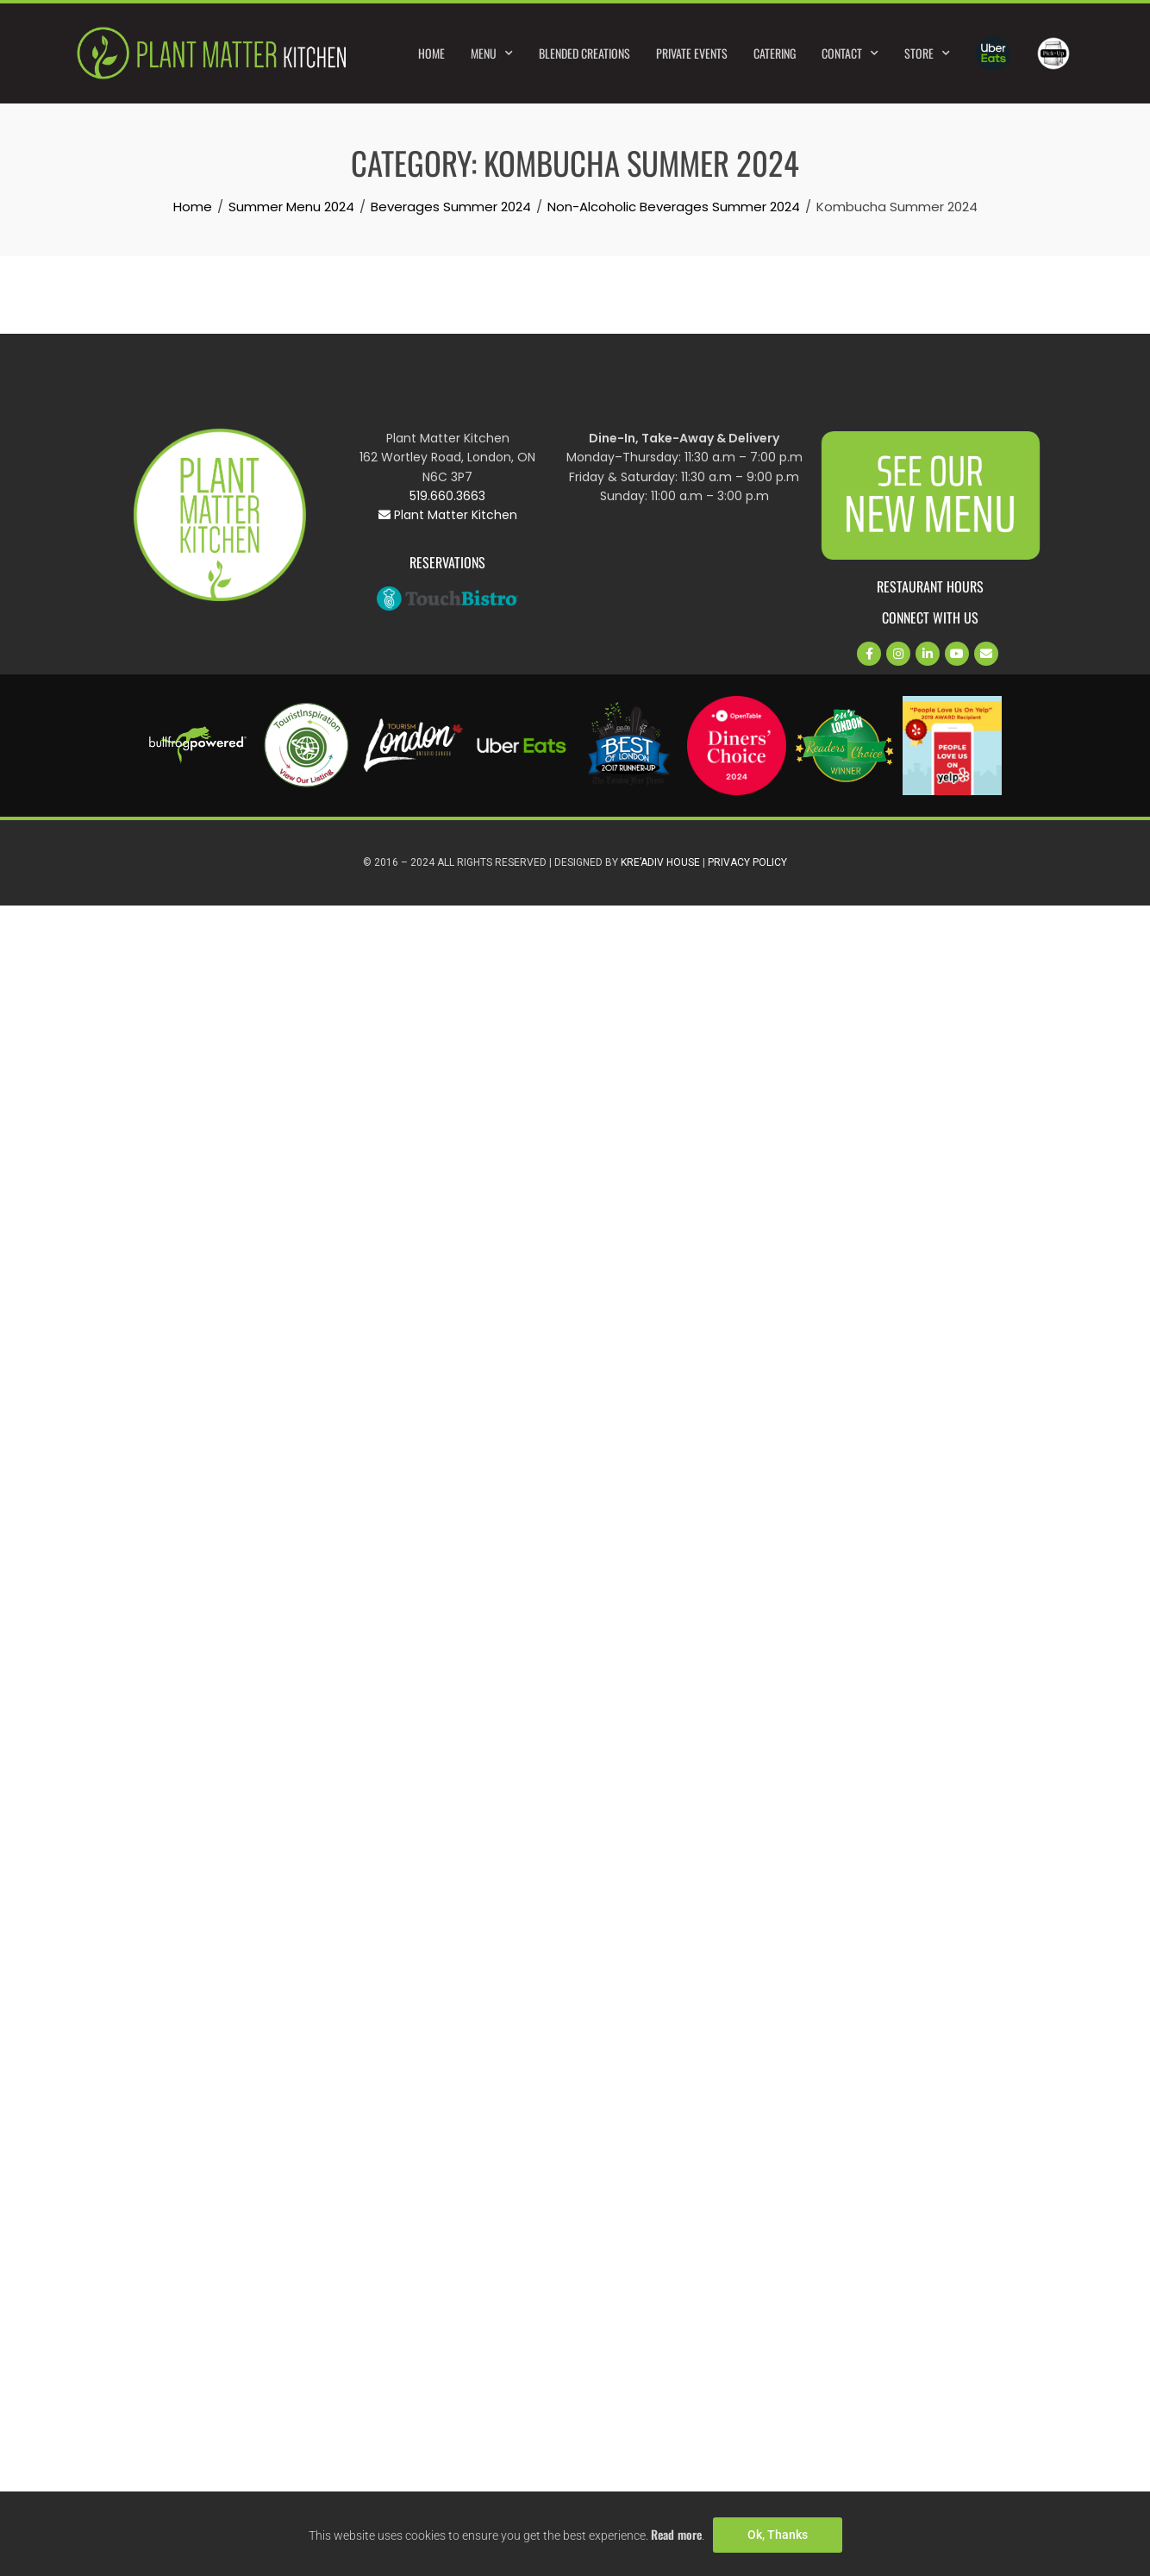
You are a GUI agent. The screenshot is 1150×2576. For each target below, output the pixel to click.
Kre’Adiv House (660, 862)
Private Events (692, 53)
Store (927, 53)
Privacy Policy (747, 862)
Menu (492, 53)
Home (431, 53)
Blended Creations (584, 53)
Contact (850, 53)
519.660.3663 (447, 496)
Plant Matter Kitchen (447, 514)
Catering (774, 53)
